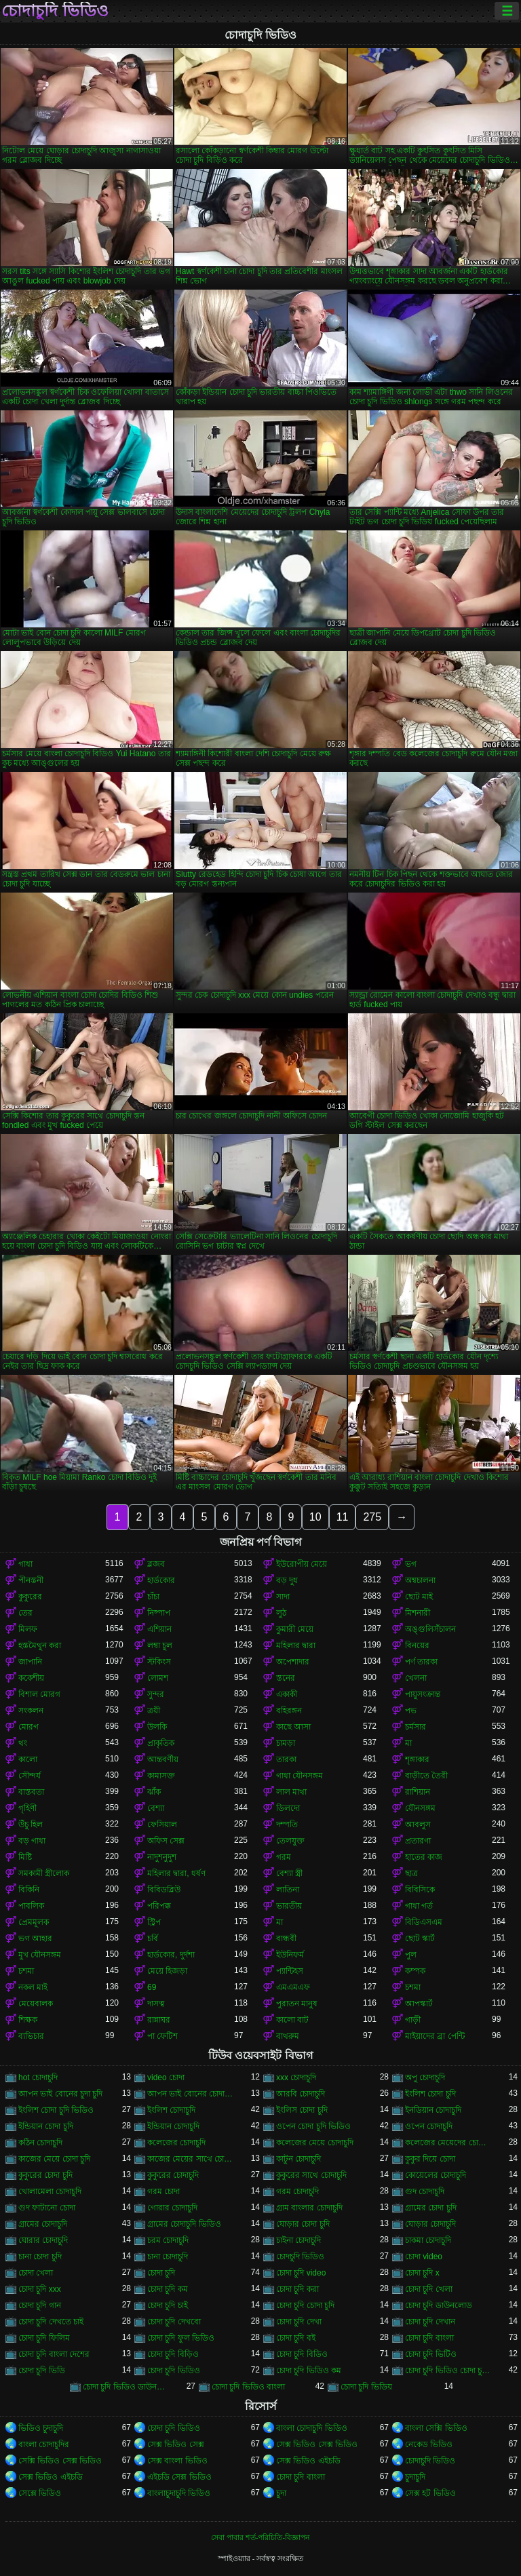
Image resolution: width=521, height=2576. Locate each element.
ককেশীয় (31, 1678)
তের (25, 1613)
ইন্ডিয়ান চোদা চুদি (45, 2126)
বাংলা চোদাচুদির (43, 2444)
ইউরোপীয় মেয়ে (301, 1564)
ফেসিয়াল (162, 1824)
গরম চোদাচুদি (297, 2191)
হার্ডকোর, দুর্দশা (171, 1954)
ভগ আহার (35, 1938)
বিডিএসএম (423, 1922)
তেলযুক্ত (290, 1841)
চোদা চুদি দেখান (430, 2321)
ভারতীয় (289, 1906)
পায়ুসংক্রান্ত (422, 1694)
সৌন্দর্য (29, 1775)
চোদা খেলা (35, 2273)
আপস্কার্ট (419, 2003)
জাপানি (30, 1661)
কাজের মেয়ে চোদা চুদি (54, 2159)
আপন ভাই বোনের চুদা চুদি (60, 2094)
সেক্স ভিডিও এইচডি (308, 2460)
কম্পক (415, 1971)
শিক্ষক (27, 2020)
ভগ (411, 1564)
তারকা (286, 1759)
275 (372, 1517)
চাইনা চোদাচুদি (298, 2240)
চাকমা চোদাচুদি (428, 2240)
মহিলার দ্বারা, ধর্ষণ (176, 1873)
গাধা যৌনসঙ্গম (299, 1775)
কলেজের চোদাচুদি (176, 2142)
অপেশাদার (292, 1661)
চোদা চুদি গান (39, 2305)
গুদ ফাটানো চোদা (46, 2207)
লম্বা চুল (159, 1645)
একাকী (286, 1694)
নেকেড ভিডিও (428, 2444)
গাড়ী (413, 2020)
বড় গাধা (31, 1841)
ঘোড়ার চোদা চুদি (303, 2224)
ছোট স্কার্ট (420, 1938)
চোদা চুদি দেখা (299, 2321)
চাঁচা (153, 1596)
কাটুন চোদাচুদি (298, 2159)
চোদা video (423, 2256)
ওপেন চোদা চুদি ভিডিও (313, 2126)
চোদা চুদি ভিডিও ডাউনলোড (126, 2387)
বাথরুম (287, 2036)
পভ (411, 1710)
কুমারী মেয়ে (294, 1629)
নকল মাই (32, 1987)
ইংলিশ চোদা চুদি (430, 2094)
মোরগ (28, 1727)
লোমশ (157, 1678)
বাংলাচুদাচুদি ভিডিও (178, 2493)
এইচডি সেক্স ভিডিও (179, 2477)
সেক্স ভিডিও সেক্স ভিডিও (317, 2444)
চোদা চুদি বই (295, 2338)
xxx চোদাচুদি (296, 2077)
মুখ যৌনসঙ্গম (39, 1954)
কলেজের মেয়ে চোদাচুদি (314, 2142)
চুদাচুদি (415, 2477)
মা (408, 1743)
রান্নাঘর (158, 2020)
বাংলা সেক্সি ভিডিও (436, 2428)
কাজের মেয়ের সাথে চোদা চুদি (190, 2159)
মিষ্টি (25, 1857)
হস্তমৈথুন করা (39, 1645)
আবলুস (418, 1824)
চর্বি (152, 1938)
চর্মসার (415, 1727)
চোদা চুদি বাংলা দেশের (54, 2354)
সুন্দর (155, 1694)
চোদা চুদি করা (297, 2289)
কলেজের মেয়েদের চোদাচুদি (448, 2142)
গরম (283, 1857)
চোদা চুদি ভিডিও (173, 2370)
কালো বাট (292, 2020)
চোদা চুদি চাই (167, 2305)
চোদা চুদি (161, 2273)
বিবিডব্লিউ (163, 1889)
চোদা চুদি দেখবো (174, 2321)
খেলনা (416, 1678)
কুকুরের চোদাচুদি (173, 2175)
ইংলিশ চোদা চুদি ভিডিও (56, 2110)
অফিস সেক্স (166, 1841)
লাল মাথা (291, 1792)
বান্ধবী (286, 1938)
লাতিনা (287, 1889)
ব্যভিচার (31, 2036)
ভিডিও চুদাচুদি (40, 2428)
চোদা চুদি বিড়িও (173, 2354)
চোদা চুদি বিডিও (302, 2354)
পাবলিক (31, 1906)
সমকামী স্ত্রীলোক (43, 1873)
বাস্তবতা (31, 1792)
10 (315, 1517)
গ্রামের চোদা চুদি (431, 2207)
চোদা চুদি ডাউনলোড (438, 2305)
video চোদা (166, 2077)
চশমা (26, 1971)
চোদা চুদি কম (167, 2289)
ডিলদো (288, 1808)
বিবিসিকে (420, 1889)
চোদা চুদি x (422, 2273)
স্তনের (285, 1678)
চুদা (281, 2493)
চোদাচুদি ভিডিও (55, 11)
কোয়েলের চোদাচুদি (435, 2175)
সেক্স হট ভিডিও (430, 2493)
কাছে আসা (293, 1727)
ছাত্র (411, 1873)
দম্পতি (287, 1824)
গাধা (25, 1564)
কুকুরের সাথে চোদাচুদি (311, 2175)
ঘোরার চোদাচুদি (43, 2240)
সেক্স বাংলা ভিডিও (177, 2460)
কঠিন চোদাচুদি (40, 2142)
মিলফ (27, 1629)
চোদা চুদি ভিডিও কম (308, 2370)
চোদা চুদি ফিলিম (44, 2338)
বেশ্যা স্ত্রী (289, 1873)
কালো (27, 1759)
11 (342, 1517)
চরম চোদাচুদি (168, 2240)
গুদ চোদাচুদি (424, 2191)
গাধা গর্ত (419, 1906)
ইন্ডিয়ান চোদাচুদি (173, 2126)
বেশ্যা (155, 1808)
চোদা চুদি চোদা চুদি (305, 2305)
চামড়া (285, 1743)
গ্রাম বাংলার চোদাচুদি (309, 2207)
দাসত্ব (156, 2003)
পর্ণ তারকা (421, 1661)
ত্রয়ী (153, 1710)
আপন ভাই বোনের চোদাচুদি (190, 2094)
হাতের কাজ (423, 1857)
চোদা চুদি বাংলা (429, 2338)
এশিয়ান (159, 1629)
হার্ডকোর (161, 1580)
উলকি (157, 1727)
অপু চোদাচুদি (425, 2077)
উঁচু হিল (30, 1824)
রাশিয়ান (417, 1792)
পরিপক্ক (159, 1906)
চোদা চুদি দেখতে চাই (50, 2321)
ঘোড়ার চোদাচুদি (430, 2224)
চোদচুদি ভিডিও (300, 2256)
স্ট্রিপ (154, 1922)
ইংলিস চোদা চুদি (302, 2110)
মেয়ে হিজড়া (167, 1971)
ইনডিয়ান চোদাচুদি (433, 2110)
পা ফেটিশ (162, 2036)
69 (151, 1987)
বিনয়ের (417, 1645)
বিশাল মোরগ (39, 1694)
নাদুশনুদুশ (161, 1857)
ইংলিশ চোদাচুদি (171, 2110)
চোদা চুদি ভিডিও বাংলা (248, 2387)
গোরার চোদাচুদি (172, 2207)
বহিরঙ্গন (289, 1710)
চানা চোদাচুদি (167, 2256)
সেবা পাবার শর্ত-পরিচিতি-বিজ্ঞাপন (260, 2537)
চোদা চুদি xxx (39, 2289)
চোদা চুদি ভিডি (41, 2370)
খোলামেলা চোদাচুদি (49, 2191)
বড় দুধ (287, 1580)
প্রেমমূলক (33, 1922)
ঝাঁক (154, 1792)
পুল (411, 1954)
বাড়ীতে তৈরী (426, 1775)
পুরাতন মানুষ (296, 2003)
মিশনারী (417, 1613)
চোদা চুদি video (301, 2273)
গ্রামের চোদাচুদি (42, 2224)
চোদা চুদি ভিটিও (431, 2354)
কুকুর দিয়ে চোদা (430, 2159)
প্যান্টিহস (289, 1971)
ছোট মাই (419, 1596)
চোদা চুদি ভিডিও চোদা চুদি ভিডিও (448, 2370)
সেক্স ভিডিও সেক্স (175, 2444)
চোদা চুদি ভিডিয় (366, 2387)
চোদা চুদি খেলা (428, 2289)
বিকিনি (28, 1889)
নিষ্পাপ (158, 1613)
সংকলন (30, 1710)
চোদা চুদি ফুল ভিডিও (180, 2338)
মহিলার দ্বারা (295, 1645)
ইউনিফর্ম (290, 1954)
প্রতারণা (418, 1841)
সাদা (283, 1596)
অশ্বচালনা (420, 1580)
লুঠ (281, 1613)
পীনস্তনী (30, 1580)
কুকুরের (30, 1596)
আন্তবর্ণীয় (162, 1759)
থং (22, 1743)
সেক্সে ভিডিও (39, 2493)
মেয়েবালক (35, 2003)
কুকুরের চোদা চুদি (45, 2175)
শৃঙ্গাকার (417, 1759)
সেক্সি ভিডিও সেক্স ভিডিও (60, 2460)
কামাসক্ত (161, 1775)
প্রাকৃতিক (160, 1743)
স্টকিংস (159, 1661)
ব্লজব (156, 1564)
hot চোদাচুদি (38, 2077)
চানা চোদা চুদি (40, 2256)
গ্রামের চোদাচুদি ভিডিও (184, 2224)
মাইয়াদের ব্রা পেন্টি (435, 2036)
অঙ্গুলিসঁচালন (430, 1629)
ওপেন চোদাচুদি (428, 2126)
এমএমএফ (293, 1987)
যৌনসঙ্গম (420, 1808)
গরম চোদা (163, 2191)
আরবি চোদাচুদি (300, 2094)
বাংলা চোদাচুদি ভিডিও (311, 2428)
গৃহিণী (27, 1808)
